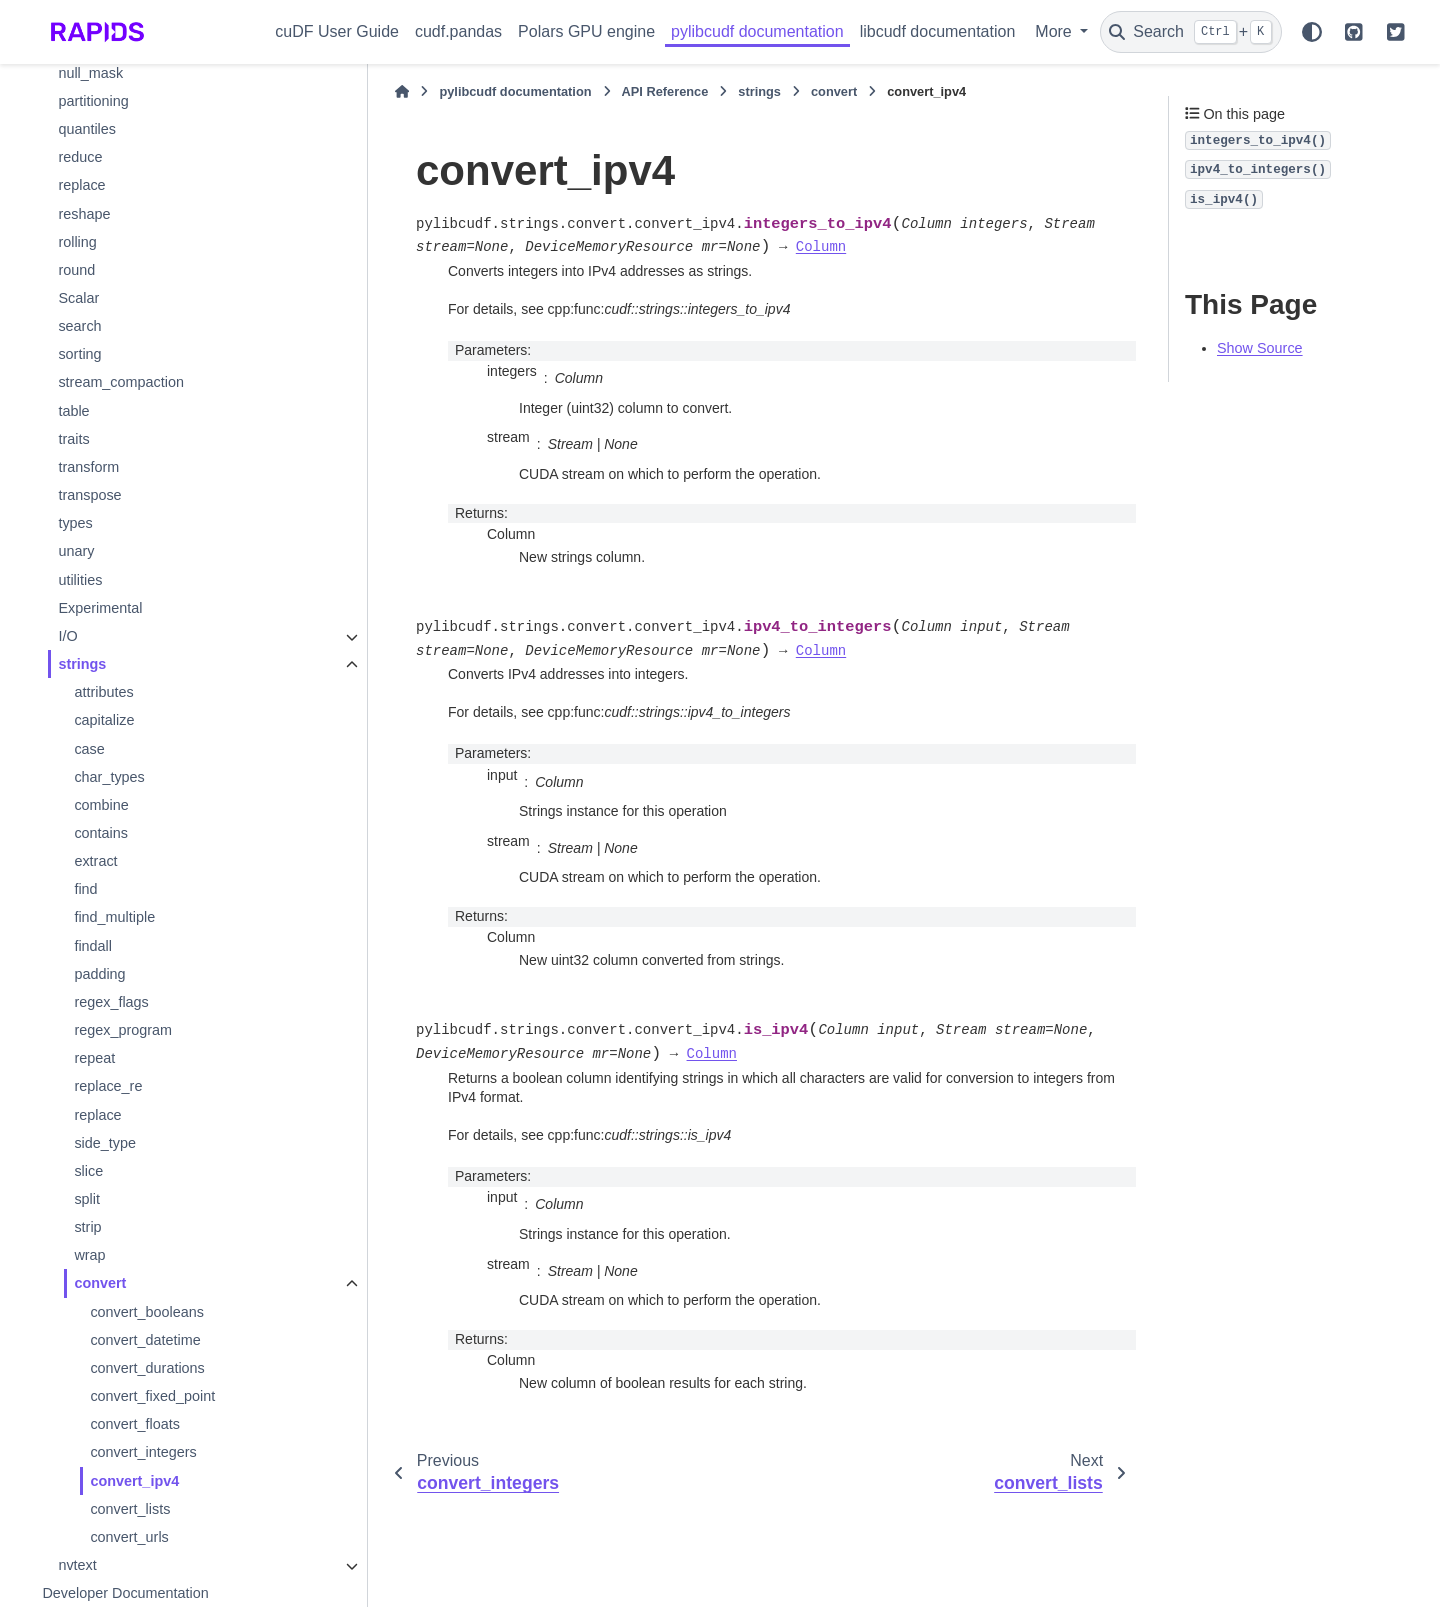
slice (88, 1171)
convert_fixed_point (152, 1396)
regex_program (123, 1030)
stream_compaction (121, 382)
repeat (94, 1058)
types (75, 523)
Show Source (1260, 348)
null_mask (90, 73)
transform (88, 467)
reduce (80, 157)
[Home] (402, 92)
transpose (89, 495)
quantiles (87, 129)
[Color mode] (1312, 32)
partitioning (93, 101)
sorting (79, 354)
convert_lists (130, 1509)
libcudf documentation (938, 31)
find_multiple (114, 917)
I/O (67, 636)
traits (73, 439)
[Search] (1191, 32)
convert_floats (135, 1424)
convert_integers (143, 1452)
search (79, 326)
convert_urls (129, 1537)
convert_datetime (145, 1340)
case (89, 749)
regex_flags (111, 1002)
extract (95, 861)
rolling (77, 242)
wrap (89, 1255)
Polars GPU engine (586, 31)
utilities (80, 580)
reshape (84, 214)
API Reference (665, 91)
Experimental (100, 608)
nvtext (77, 1565)
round (76, 270)
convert (100, 1283)
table (73, 411)
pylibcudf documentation (757, 31)
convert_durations (147, 1368)
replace (81, 185)
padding (99, 974)
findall (93, 946)
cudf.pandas (458, 31)
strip (87, 1227)
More (1055, 31)
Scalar (78, 298)
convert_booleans (147, 1312)
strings (82, 664)
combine (101, 805)
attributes (103, 692)
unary (76, 551)
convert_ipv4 (134, 1481)
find (85, 889)
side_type (105, 1143)
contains (101, 833)
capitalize (104, 720)
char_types (109, 777)
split (87, 1199)
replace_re (108, 1086)
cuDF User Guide (337, 31)
